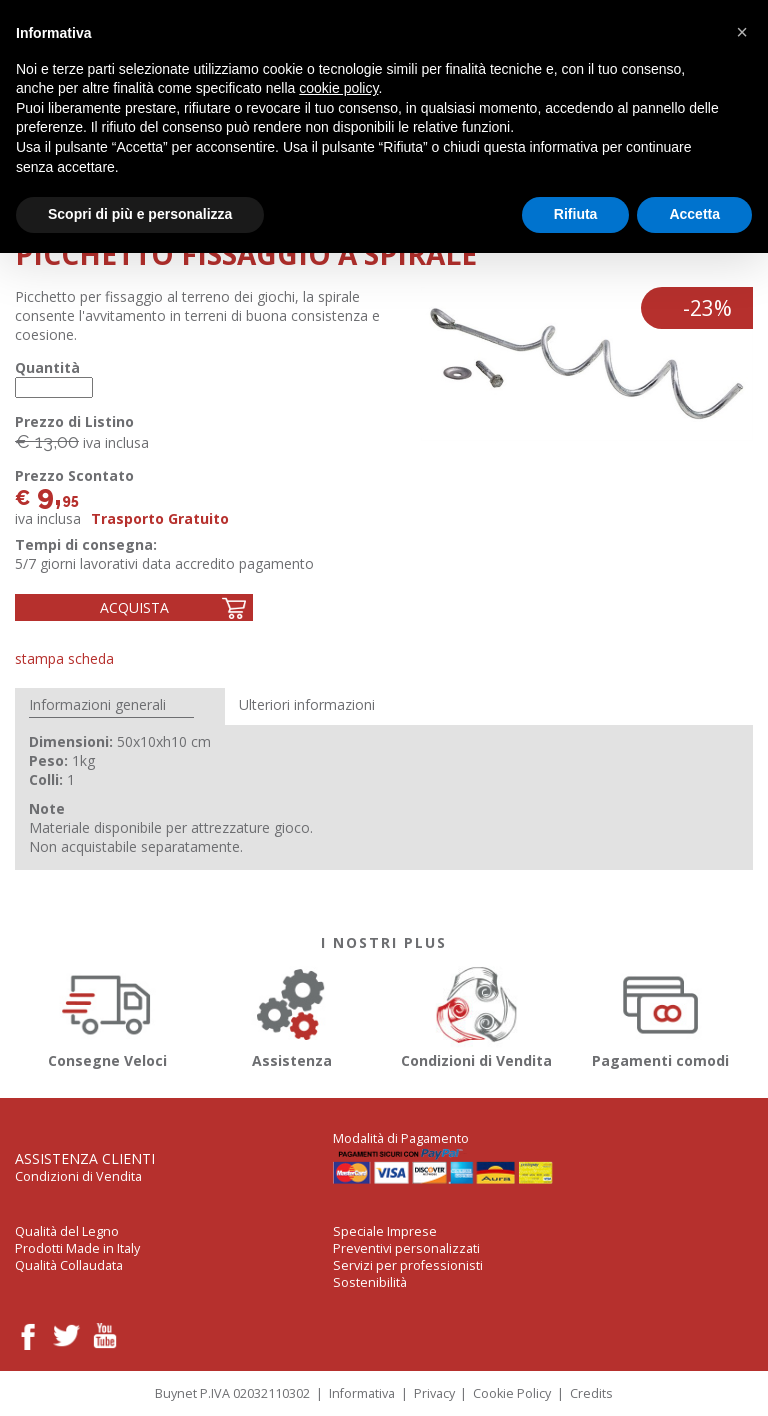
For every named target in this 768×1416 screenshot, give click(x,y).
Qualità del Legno (67, 1231)
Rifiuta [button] (576, 214)
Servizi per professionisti (408, 1265)
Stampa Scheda (64, 658)
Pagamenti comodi (661, 1014)
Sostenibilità (370, 1282)
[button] (742, 32)
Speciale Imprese (385, 1231)
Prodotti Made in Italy (77, 1248)
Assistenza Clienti (85, 1158)
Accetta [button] (694, 214)
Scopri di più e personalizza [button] (140, 214)
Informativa (362, 1393)
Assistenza (292, 1014)
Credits (591, 1393)
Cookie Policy (512, 1393)
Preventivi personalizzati (406, 1248)
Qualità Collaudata (69, 1265)
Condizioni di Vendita (476, 1014)
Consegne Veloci (107, 1014)
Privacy (434, 1393)
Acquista (134, 607)
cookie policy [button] (338, 88)
